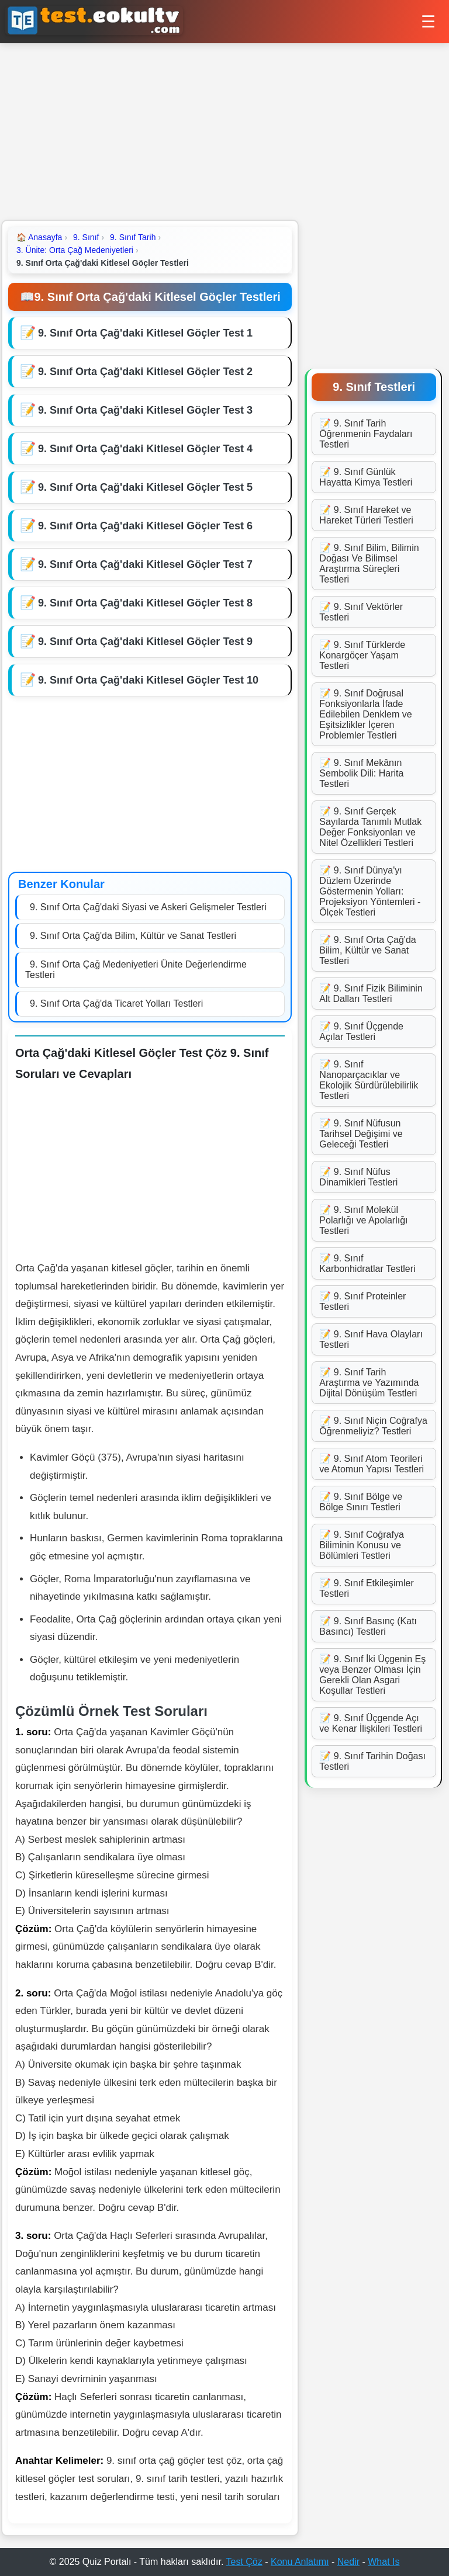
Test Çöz (244, 2562)
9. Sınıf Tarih (133, 237)
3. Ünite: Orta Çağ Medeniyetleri (74, 250)
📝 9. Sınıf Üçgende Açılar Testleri (361, 1031)
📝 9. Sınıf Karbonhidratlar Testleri (367, 1263)
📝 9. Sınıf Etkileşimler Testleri (366, 1588)
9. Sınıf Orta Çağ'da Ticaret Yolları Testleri (116, 1003)
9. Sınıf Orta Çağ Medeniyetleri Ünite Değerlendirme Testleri (136, 969)
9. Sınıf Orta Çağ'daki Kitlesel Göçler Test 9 (145, 641)
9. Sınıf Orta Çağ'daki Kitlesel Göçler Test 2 (145, 371)
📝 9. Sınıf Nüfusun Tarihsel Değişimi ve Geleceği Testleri (360, 1133)
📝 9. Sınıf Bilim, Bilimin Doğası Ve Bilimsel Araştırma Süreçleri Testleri (369, 563)
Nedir (348, 2562)
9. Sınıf (86, 237)
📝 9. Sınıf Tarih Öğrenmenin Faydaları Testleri (365, 433)
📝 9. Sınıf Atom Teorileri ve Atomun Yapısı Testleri (371, 1464)
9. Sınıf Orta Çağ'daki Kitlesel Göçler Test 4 (145, 449)
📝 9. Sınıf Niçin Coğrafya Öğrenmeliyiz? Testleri (373, 1426)
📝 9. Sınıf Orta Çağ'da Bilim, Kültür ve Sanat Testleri (367, 950)
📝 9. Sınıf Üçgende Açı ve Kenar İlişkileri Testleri (370, 1723)
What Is (383, 2562)
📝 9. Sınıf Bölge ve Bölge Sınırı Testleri (360, 1502)
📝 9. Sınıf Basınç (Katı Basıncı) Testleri (368, 1626)
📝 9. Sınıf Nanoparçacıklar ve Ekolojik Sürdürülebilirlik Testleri (368, 1080)
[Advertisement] (224, 131)
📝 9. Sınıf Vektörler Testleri (361, 612)
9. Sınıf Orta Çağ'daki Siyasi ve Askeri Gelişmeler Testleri (148, 907)
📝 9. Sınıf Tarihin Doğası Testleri (372, 1761)
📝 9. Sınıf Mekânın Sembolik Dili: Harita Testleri (361, 773)
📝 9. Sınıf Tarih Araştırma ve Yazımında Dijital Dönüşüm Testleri (369, 1382)
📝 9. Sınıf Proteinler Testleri (362, 1301)
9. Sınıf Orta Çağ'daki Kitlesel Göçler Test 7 (145, 564)
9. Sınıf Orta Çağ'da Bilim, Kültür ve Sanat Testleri (133, 936)
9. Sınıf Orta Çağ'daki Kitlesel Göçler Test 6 (145, 526)
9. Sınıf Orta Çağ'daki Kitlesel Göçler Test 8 (145, 603)
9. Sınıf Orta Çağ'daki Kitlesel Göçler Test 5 (145, 487)
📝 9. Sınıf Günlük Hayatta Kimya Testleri (365, 477)
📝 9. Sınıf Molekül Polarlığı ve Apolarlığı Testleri (363, 1220)
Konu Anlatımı (300, 2562)
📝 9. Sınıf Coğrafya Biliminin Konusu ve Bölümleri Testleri (361, 1545)
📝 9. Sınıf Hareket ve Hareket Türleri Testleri (366, 515)
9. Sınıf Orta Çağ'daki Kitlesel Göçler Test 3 (145, 410)
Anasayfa (39, 237)
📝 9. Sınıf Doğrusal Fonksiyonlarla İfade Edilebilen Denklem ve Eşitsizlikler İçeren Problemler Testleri (365, 714)
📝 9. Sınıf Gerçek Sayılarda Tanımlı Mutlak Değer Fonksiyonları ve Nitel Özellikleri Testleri (370, 827)
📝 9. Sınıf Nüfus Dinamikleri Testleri (358, 1177)
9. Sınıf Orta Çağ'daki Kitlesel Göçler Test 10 (148, 680)
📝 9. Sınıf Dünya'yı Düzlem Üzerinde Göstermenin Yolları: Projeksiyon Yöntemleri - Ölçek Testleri (369, 891)
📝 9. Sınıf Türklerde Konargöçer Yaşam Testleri (362, 655)
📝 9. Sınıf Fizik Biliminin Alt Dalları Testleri (370, 993)
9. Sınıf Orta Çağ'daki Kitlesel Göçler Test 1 (145, 333)
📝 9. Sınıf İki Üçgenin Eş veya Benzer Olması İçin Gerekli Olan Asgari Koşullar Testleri (372, 1675)
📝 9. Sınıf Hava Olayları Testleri (371, 1339)
